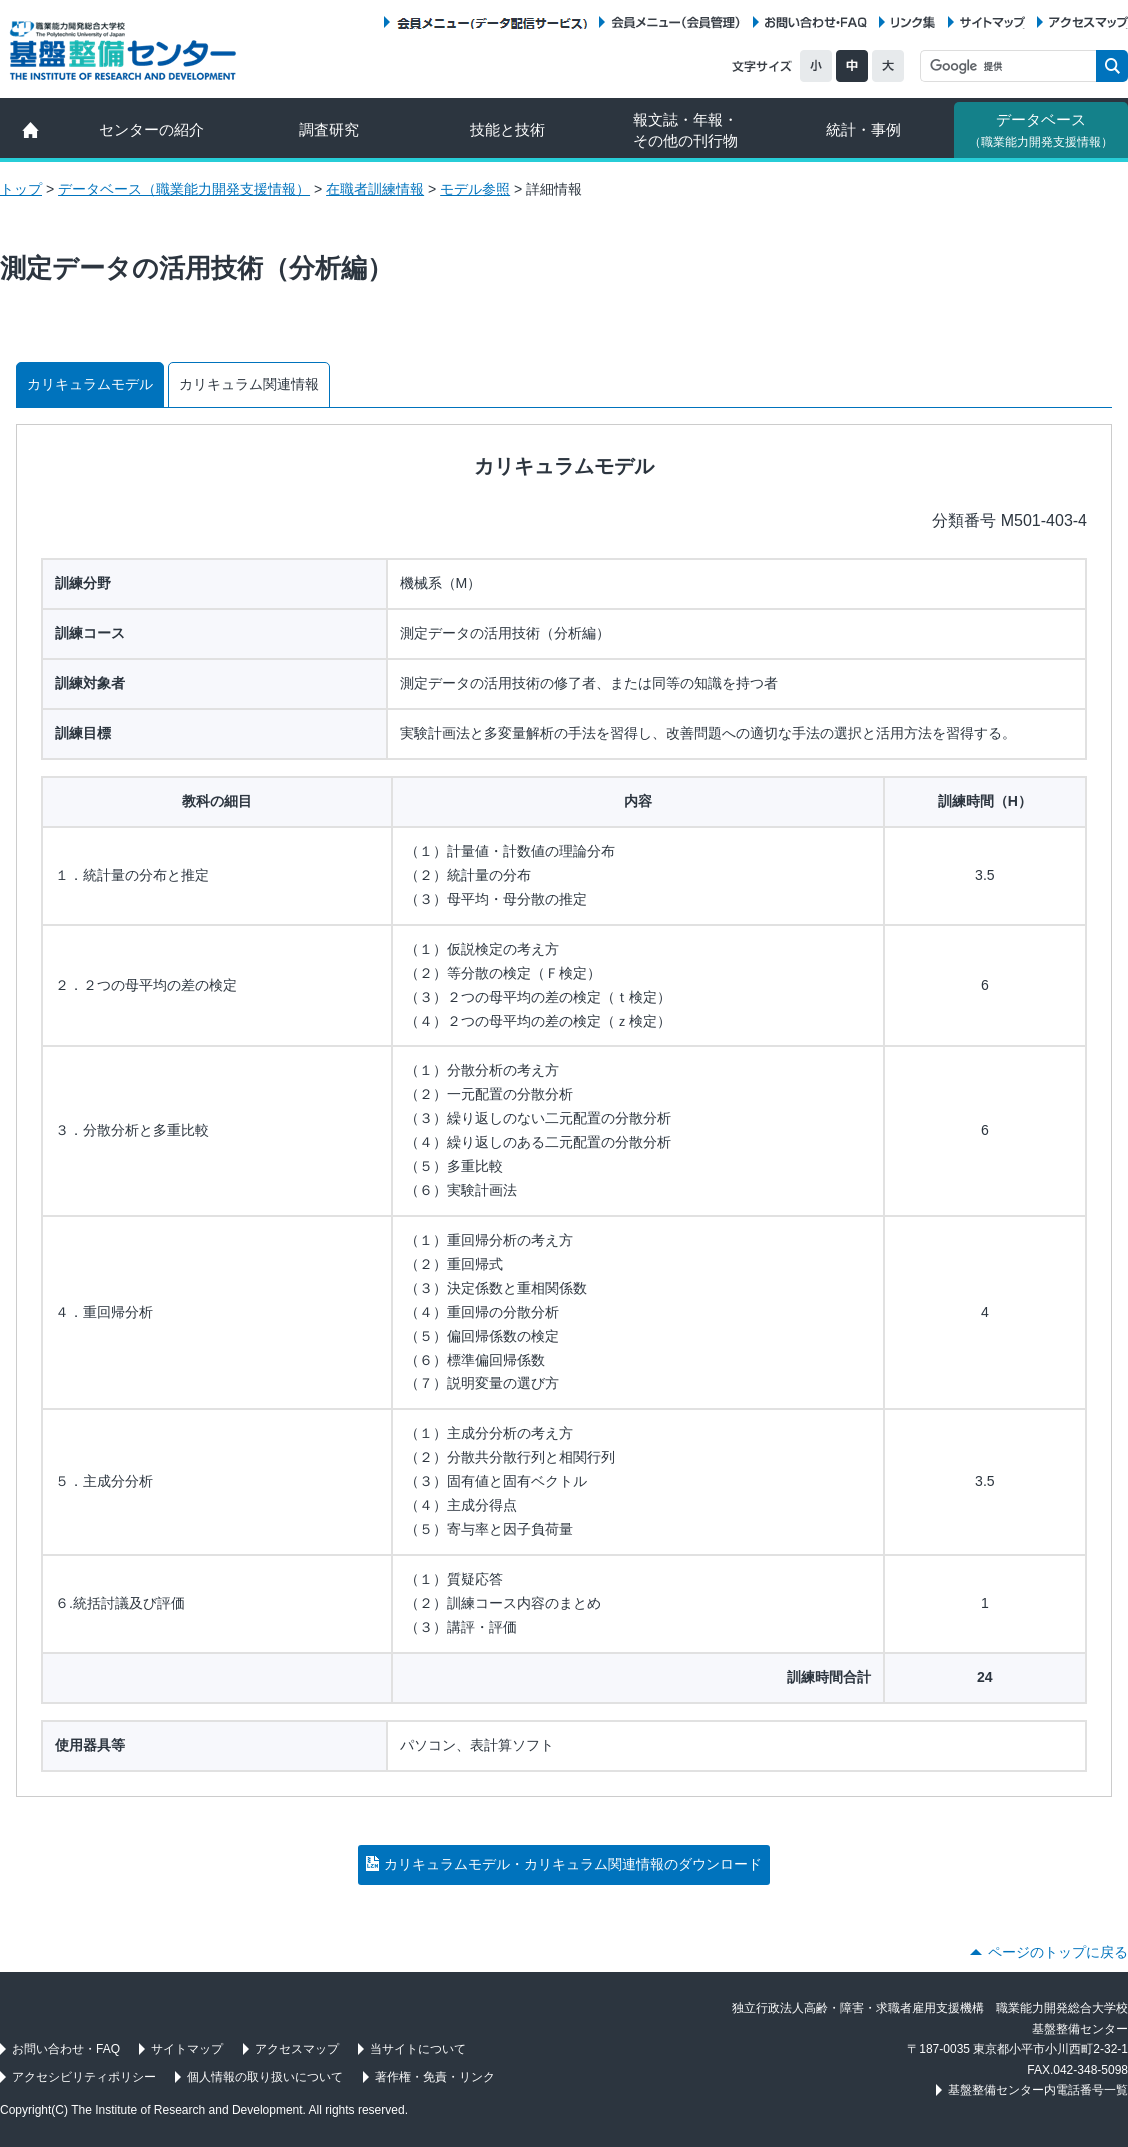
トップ (21, 189)
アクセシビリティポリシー (84, 2077)
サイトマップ (992, 22)
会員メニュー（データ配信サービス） (491, 22)
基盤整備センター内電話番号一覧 (1038, 2090)
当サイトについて (418, 2049)
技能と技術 (507, 129)
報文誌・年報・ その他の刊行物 (685, 130)
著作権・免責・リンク (435, 2077)
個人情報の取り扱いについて (265, 2077)
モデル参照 (475, 189)
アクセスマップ (1088, 22)
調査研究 (329, 129)
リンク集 (913, 22)
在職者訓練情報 (375, 189)
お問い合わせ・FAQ (816, 22)
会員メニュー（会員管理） (676, 22)
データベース (1041, 130)
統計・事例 (863, 129)
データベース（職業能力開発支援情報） (184, 189)
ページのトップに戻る (1058, 1952)
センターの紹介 (151, 129)
